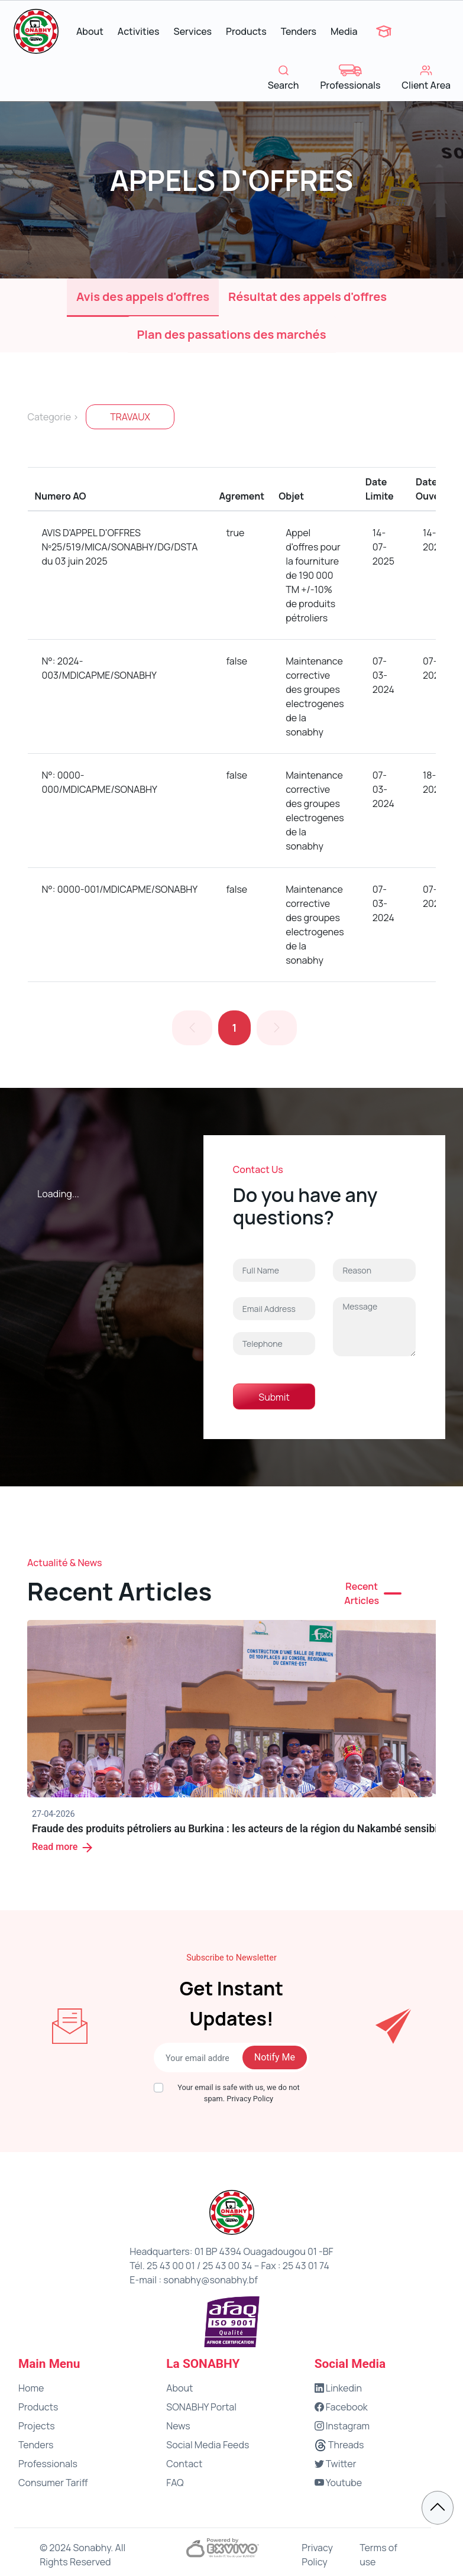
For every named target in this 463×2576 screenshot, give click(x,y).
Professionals (350, 78)
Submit (274, 1397)
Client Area (426, 78)
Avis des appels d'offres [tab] (142, 296)
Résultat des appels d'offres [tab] (307, 296)
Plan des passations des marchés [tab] (231, 334)
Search (283, 78)
